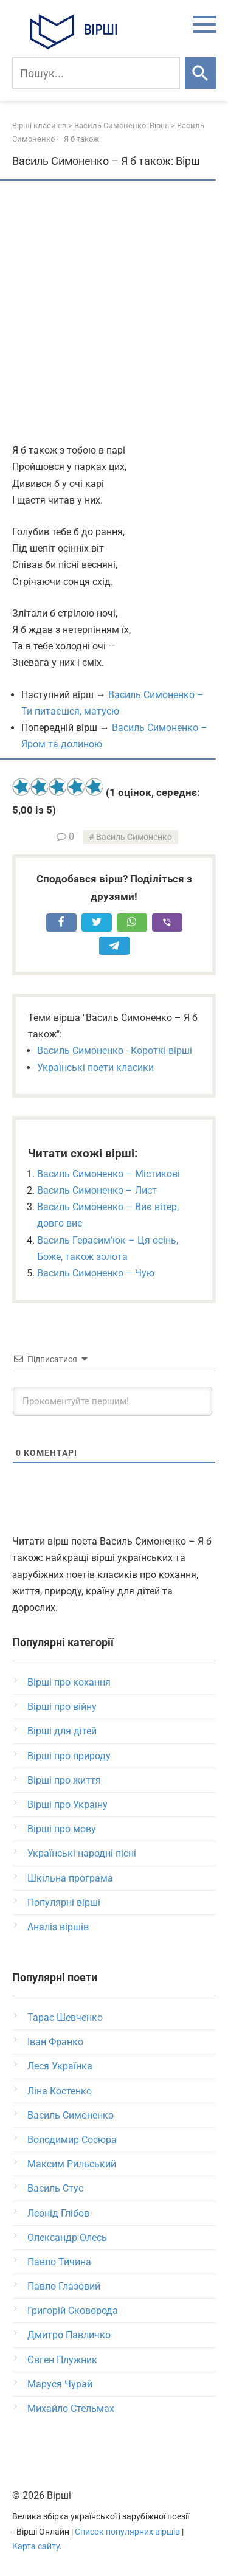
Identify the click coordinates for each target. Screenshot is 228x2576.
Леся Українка (59, 2066)
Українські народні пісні (81, 1853)
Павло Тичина (59, 2262)
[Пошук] (96, 73)
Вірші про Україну (67, 1804)
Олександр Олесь (67, 2237)
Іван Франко (55, 2042)
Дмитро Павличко (69, 2335)
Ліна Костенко (59, 2091)
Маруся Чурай (59, 2384)
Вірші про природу (69, 1756)
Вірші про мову (61, 1829)
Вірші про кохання (69, 1682)
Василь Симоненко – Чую (95, 1273)
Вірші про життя (64, 1780)
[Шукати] (200, 73)
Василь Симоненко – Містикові (108, 1174)
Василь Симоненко (134, 837)
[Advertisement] (114, 313)
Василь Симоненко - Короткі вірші (114, 1050)
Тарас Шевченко (65, 2017)
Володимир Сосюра (72, 2139)
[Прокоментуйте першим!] (112, 1401)
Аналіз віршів (58, 1927)
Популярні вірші (63, 1902)
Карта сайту (36, 2546)
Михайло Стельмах (70, 2408)
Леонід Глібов (58, 2213)
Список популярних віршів (127, 2532)
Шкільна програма (70, 1878)
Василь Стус (55, 2188)
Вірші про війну (62, 1706)
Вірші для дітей (62, 1731)
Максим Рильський (71, 2164)
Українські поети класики (95, 1067)
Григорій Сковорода (72, 2310)
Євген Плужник (62, 2360)
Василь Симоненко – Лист (97, 1190)
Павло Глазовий (63, 2286)
